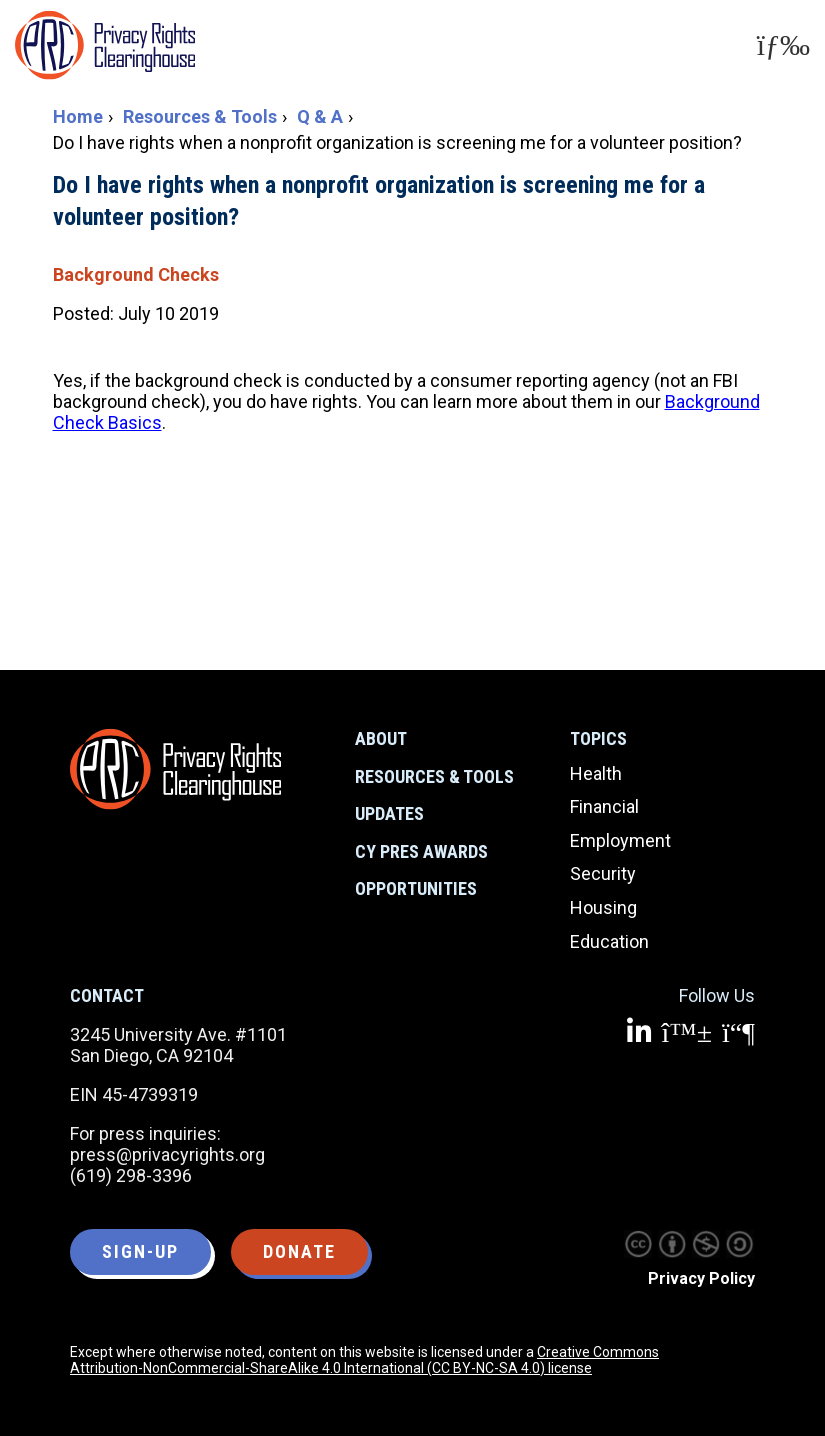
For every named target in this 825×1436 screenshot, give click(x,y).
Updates (389, 813)
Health (596, 773)
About (381, 738)
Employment (620, 840)
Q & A (320, 116)
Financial (604, 806)
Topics (598, 738)
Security (603, 873)
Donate (299, 1251)
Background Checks (136, 274)
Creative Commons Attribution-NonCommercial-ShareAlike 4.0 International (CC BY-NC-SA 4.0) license (364, 1360)
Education (609, 941)
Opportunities (416, 888)
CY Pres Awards (421, 851)
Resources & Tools (200, 116)
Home (78, 116)
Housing (603, 907)
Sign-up (140, 1251)
